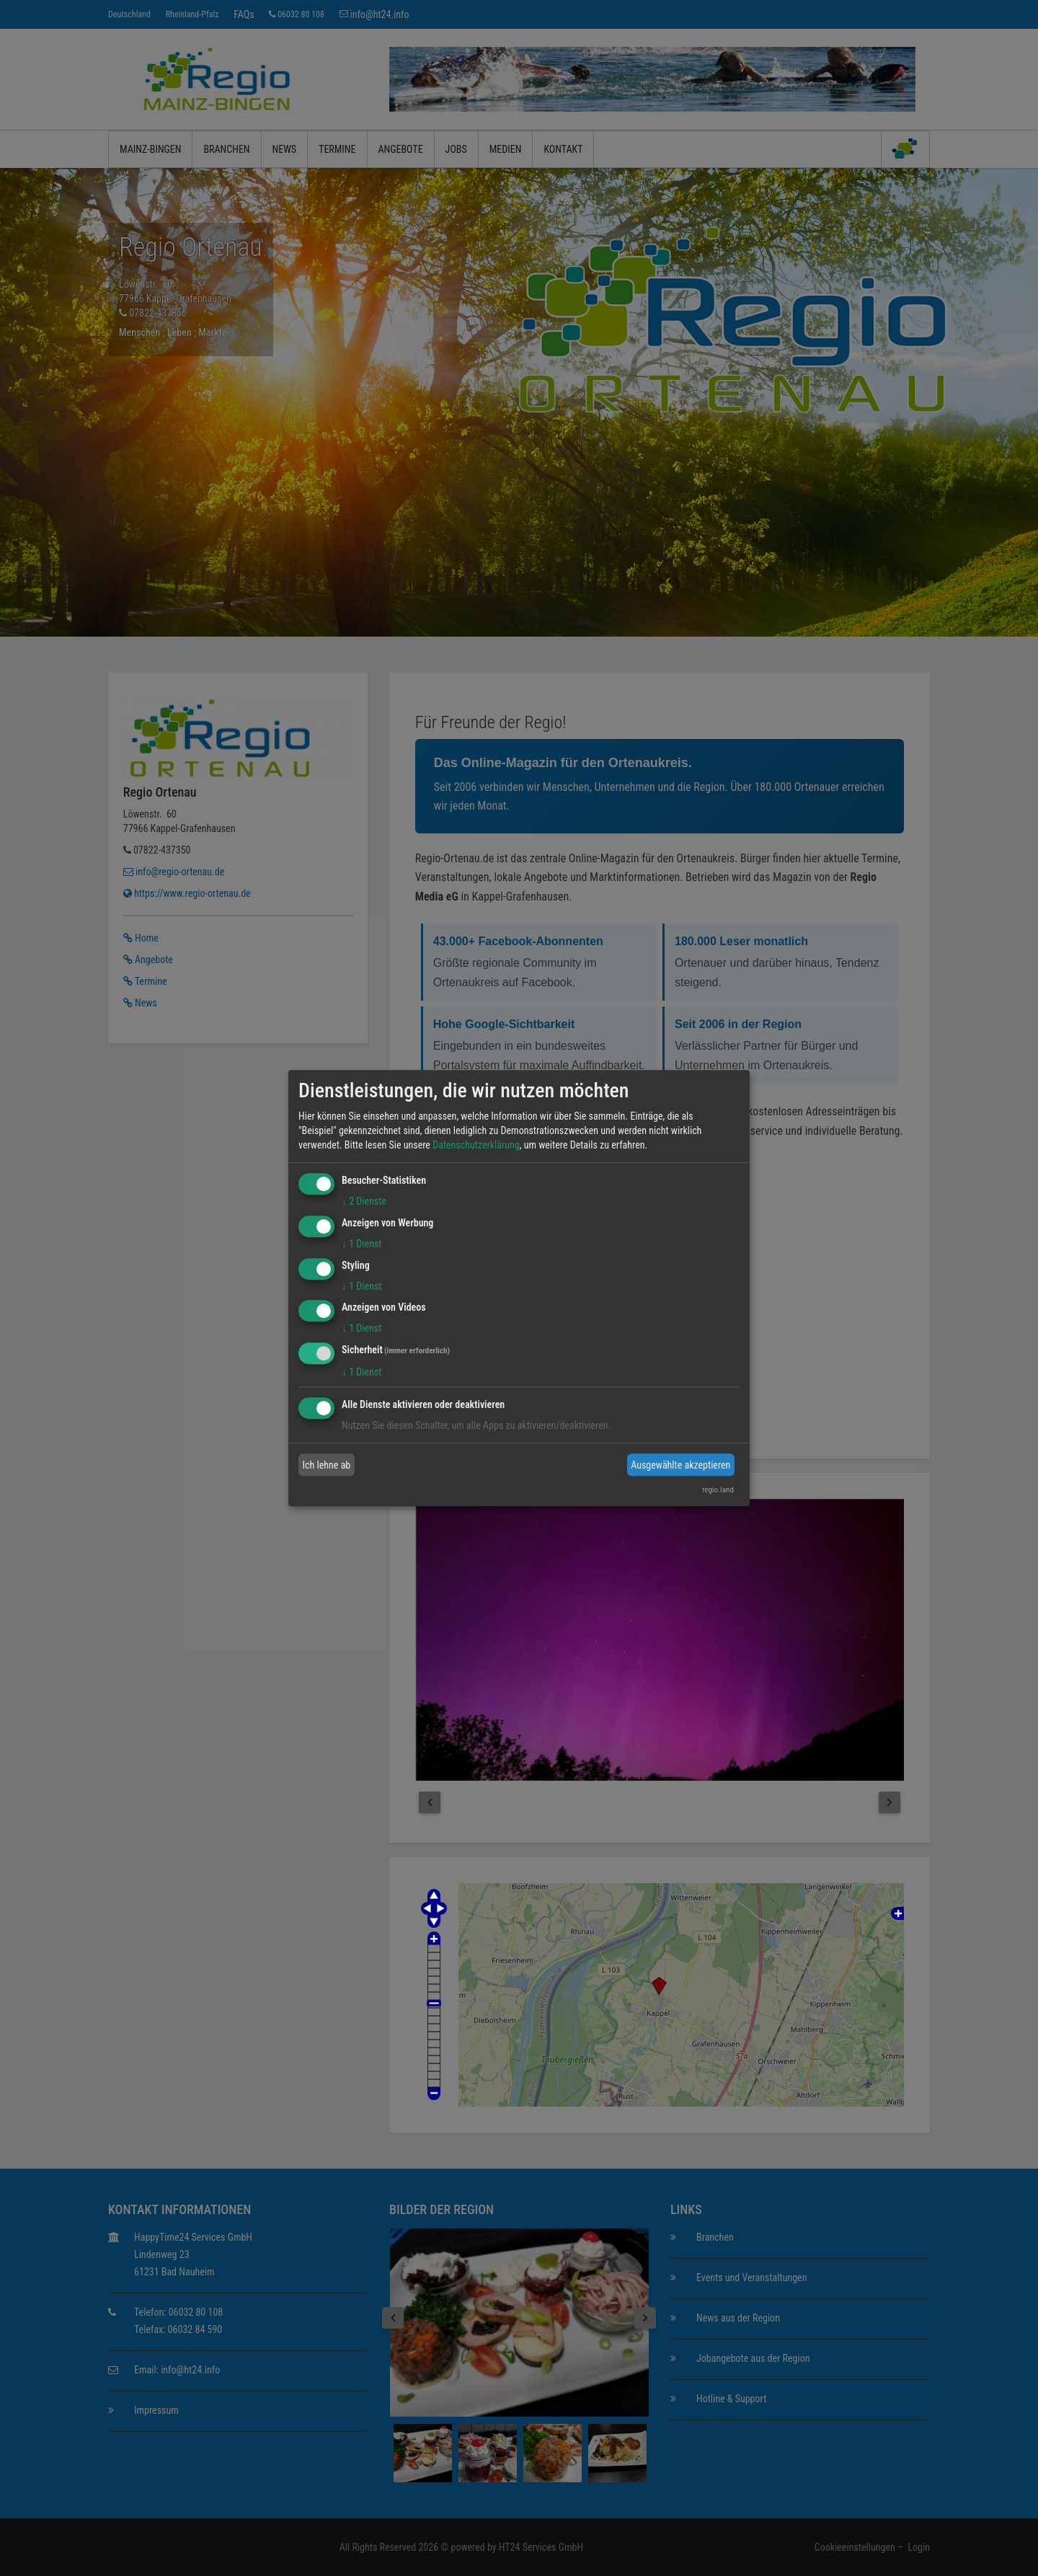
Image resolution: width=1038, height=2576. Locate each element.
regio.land (718, 1490)
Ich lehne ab (327, 1465)
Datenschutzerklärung (476, 1145)
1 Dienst (361, 1243)
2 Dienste (364, 1201)
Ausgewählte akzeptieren (680, 1465)
